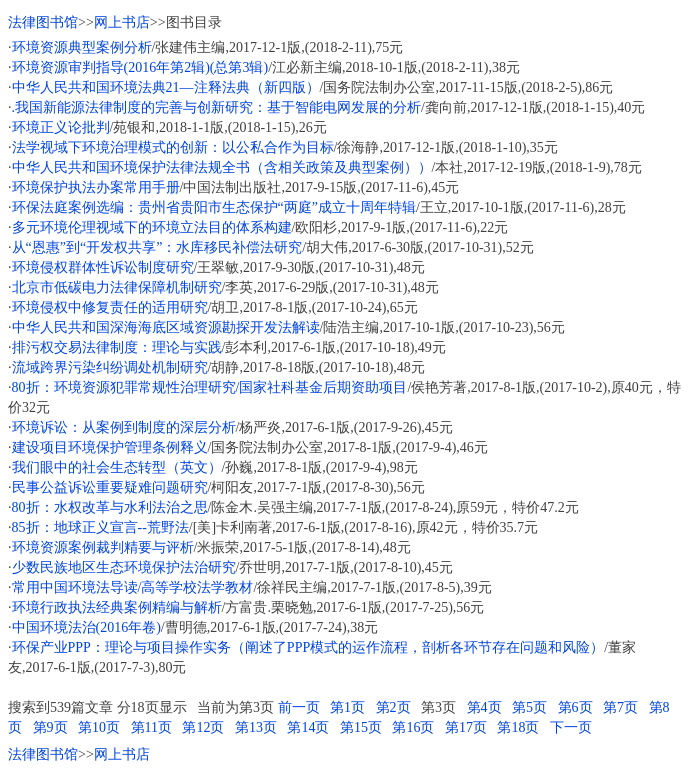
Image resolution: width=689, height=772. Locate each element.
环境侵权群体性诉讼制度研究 (103, 267)
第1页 (347, 707)
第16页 (413, 727)
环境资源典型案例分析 (82, 47)
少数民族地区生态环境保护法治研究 (124, 567)
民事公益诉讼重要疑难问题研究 (110, 487)
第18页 (518, 727)
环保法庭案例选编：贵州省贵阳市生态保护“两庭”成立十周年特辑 (214, 207)
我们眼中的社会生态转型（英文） (117, 467)
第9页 (50, 727)
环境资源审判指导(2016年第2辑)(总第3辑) (140, 67)
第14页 (308, 727)
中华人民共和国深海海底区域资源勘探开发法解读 (166, 327)
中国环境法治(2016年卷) (86, 627)
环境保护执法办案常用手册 (96, 187)
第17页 (466, 727)
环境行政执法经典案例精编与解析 (117, 607)
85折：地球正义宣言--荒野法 (100, 527)
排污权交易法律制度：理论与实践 (117, 347)
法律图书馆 (43, 22)
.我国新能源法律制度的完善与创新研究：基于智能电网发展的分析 (217, 107)
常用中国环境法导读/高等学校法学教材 (133, 587)
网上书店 (122, 22)
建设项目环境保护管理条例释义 (110, 447)
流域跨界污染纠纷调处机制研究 (110, 367)
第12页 (203, 727)
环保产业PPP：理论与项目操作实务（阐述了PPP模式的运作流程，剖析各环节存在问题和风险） (308, 647)
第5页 (529, 707)
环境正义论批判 (61, 127)
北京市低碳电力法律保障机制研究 (117, 287)
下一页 (571, 727)
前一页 (299, 707)
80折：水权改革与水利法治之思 (110, 507)
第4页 (484, 707)
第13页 (256, 727)
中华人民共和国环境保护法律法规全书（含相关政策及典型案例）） (222, 167)
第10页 (99, 727)
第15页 (361, 727)
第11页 (151, 727)
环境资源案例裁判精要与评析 (103, 547)
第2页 (393, 707)
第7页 (620, 707)
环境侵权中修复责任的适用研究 (110, 307)
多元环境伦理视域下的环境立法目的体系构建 (152, 227)
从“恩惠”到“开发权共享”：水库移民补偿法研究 (157, 247)
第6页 (575, 707)
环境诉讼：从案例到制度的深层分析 (124, 427)
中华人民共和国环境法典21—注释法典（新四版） (166, 87)
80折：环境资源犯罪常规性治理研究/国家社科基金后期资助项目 (210, 387)
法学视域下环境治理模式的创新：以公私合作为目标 (173, 147)
